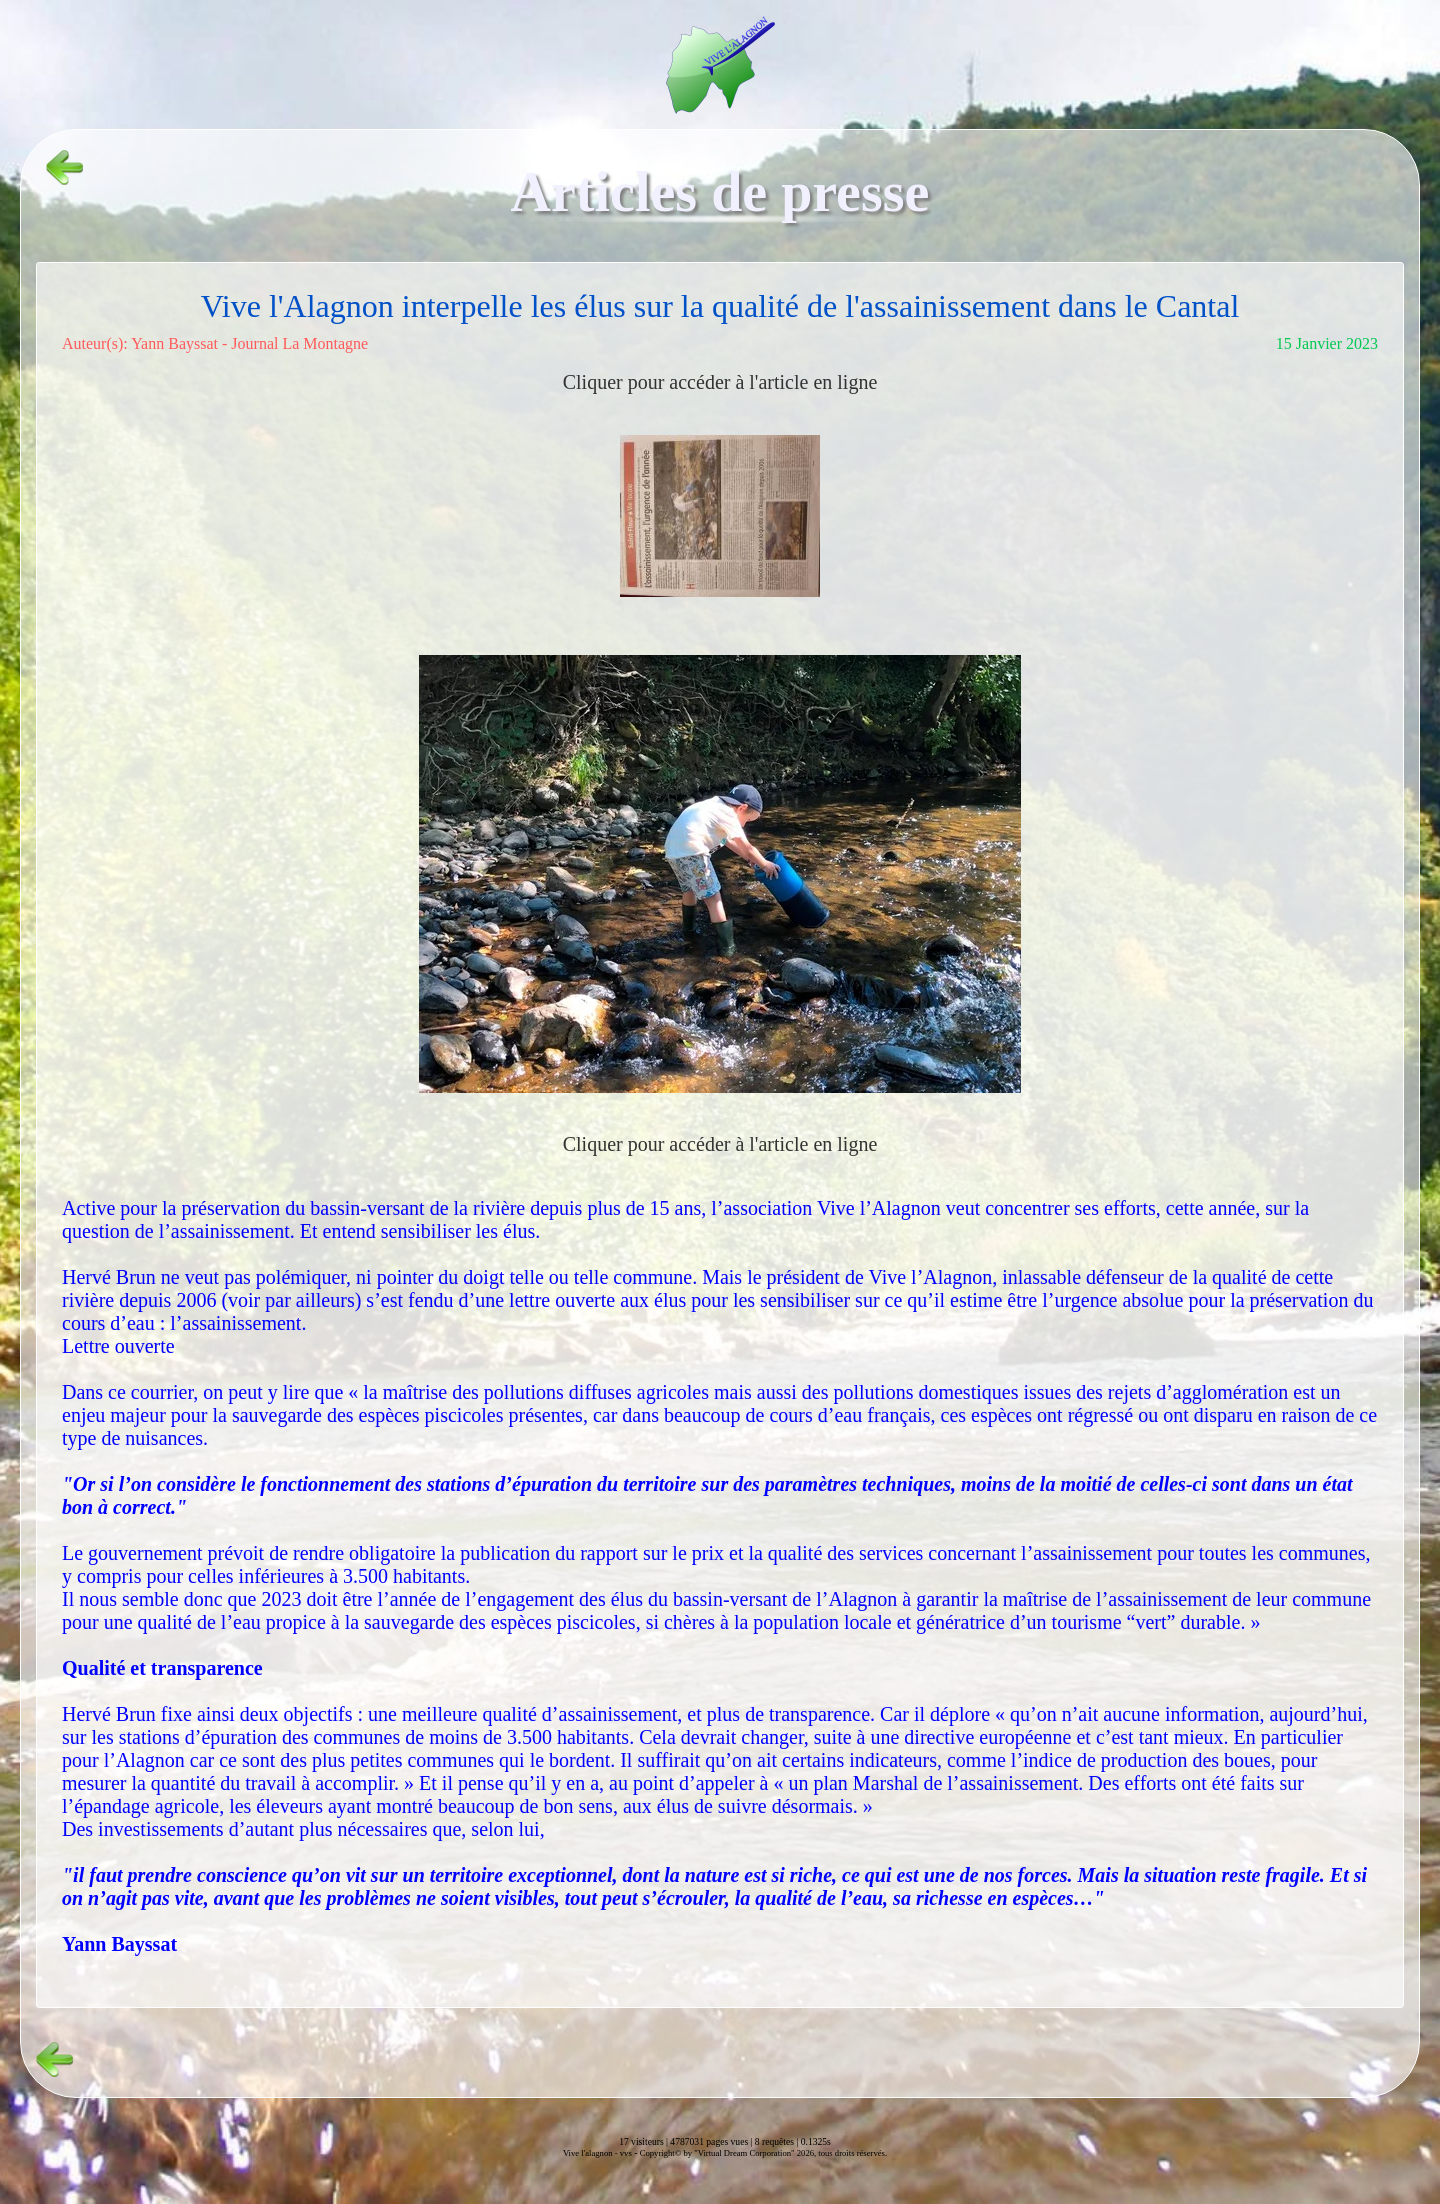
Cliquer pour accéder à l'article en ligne (720, 382)
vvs (626, 2153)
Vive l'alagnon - (591, 2153)
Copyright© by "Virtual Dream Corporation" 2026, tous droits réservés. (763, 2153)
